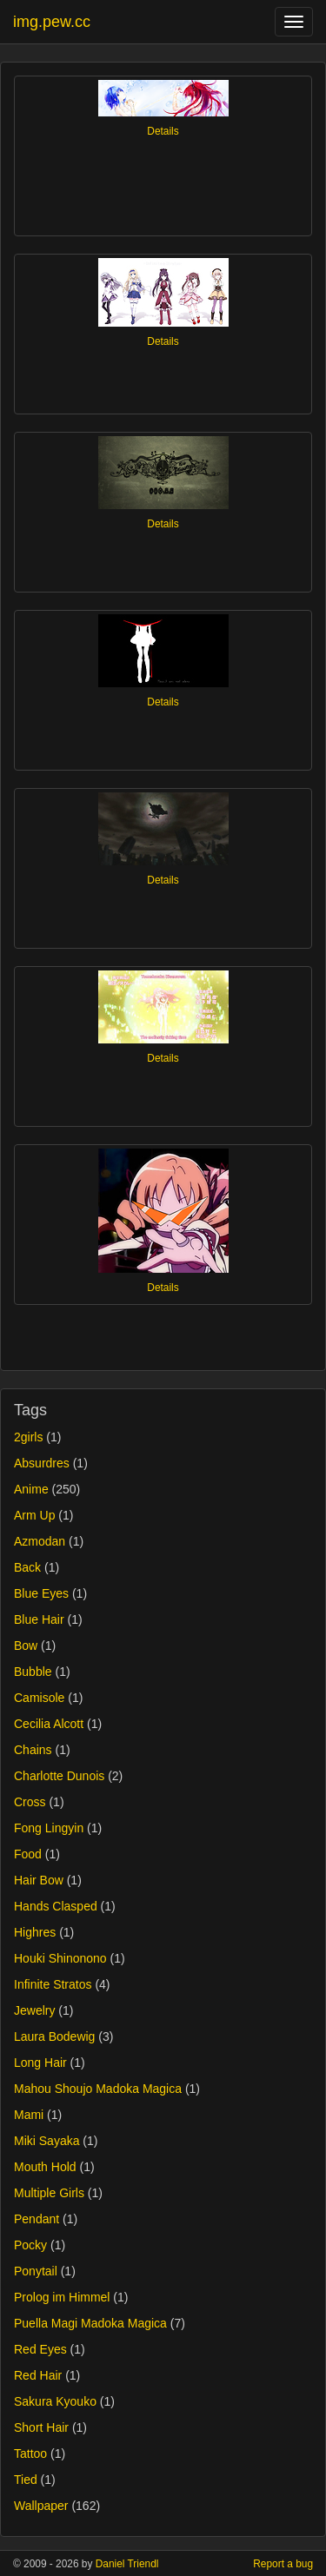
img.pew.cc (51, 21)
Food (28, 1854)
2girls (28, 1437)
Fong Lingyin (48, 1828)
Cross (30, 1802)
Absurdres (42, 1463)
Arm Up (34, 1515)
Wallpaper (41, 2506)
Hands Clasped (55, 1906)
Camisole (39, 1698)
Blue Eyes (41, 1593)
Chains (33, 1750)
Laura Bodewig (54, 2036)
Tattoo (30, 2453)
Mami (28, 2115)
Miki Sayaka (46, 2141)
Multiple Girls (49, 2193)
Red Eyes (40, 2349)
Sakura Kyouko (55, 2401)
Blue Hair (39, 1619)
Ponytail (35, 2271)
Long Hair (40, 2062)
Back (27, 1567)
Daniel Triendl (127, 2564)
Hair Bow (38, 1880)
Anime (31, 1489)
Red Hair (38, 2375)
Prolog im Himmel (62, 2297)
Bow (25, 1645)
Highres (35, 1932)
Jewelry (34, 2010)
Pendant (36, 2219)
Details (162, 131)
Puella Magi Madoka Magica (90, 2323)
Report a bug (283, 2564)
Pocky (30, 2245)
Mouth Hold (45, 2167)
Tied (25, 2480)
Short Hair (41, 2427)
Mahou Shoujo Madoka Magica (98, 2089)
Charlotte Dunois (59, 1776)
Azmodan (39, 1541)
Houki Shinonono (60, 1958)
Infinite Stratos (53, 1984)
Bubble (33, 1672)
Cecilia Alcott (48, 1724)
